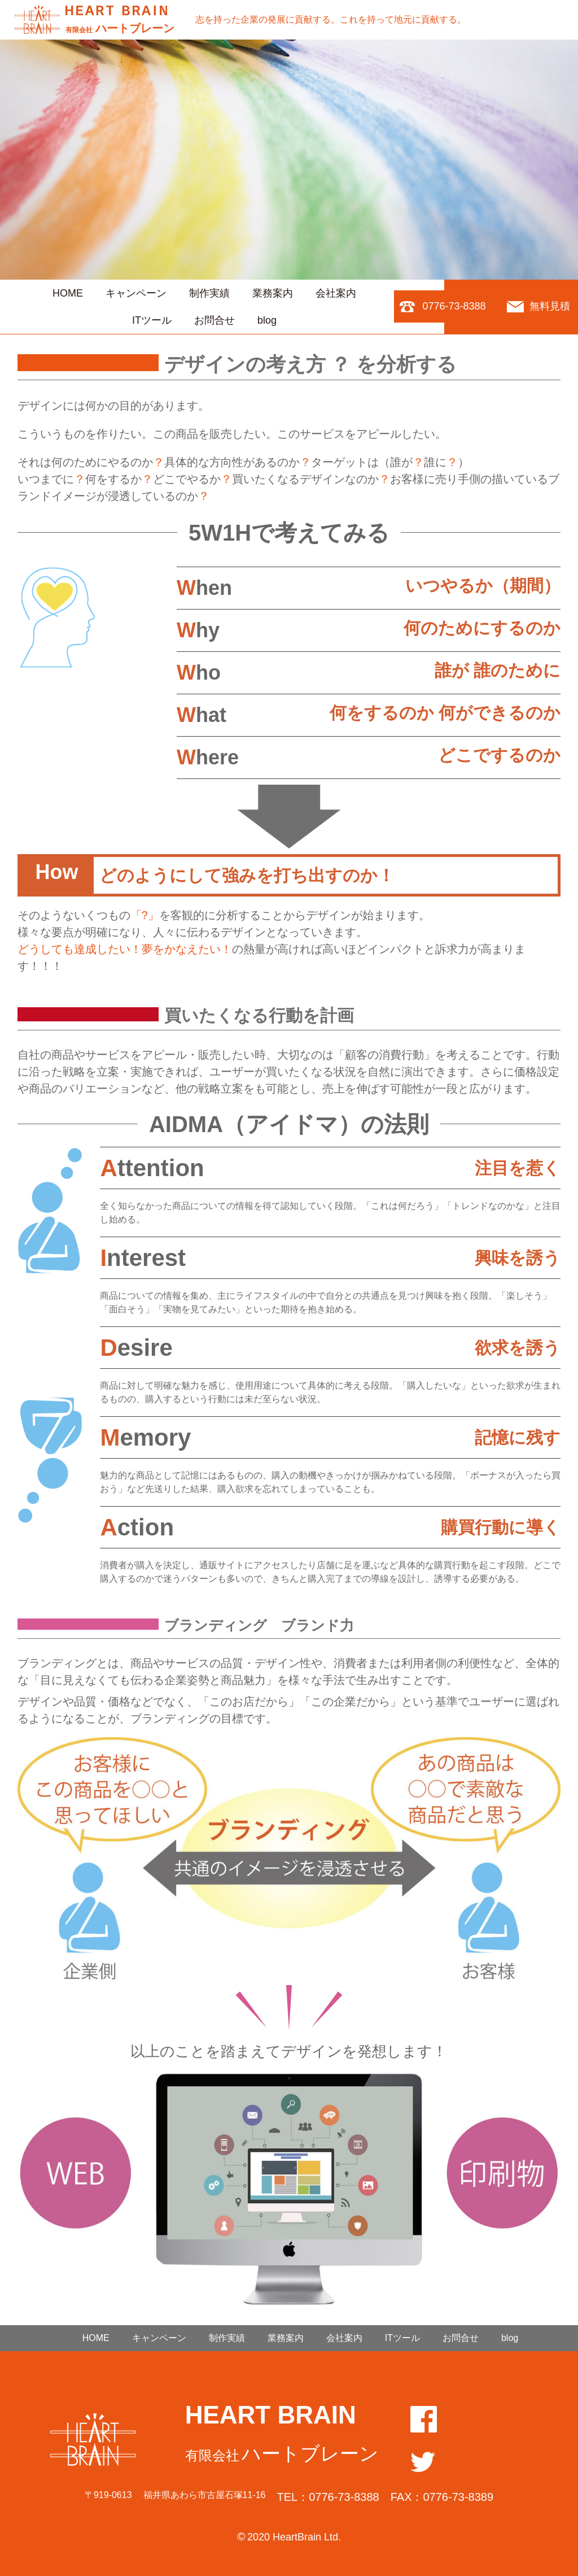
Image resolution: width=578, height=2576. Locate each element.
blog (267, 320)
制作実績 (209, 293)
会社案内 (336, 293)
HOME (67, 293)
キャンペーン (136, 293)
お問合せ (214, 320)
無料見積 (549, 306)
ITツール (152, 320)
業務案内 (272, 293)
